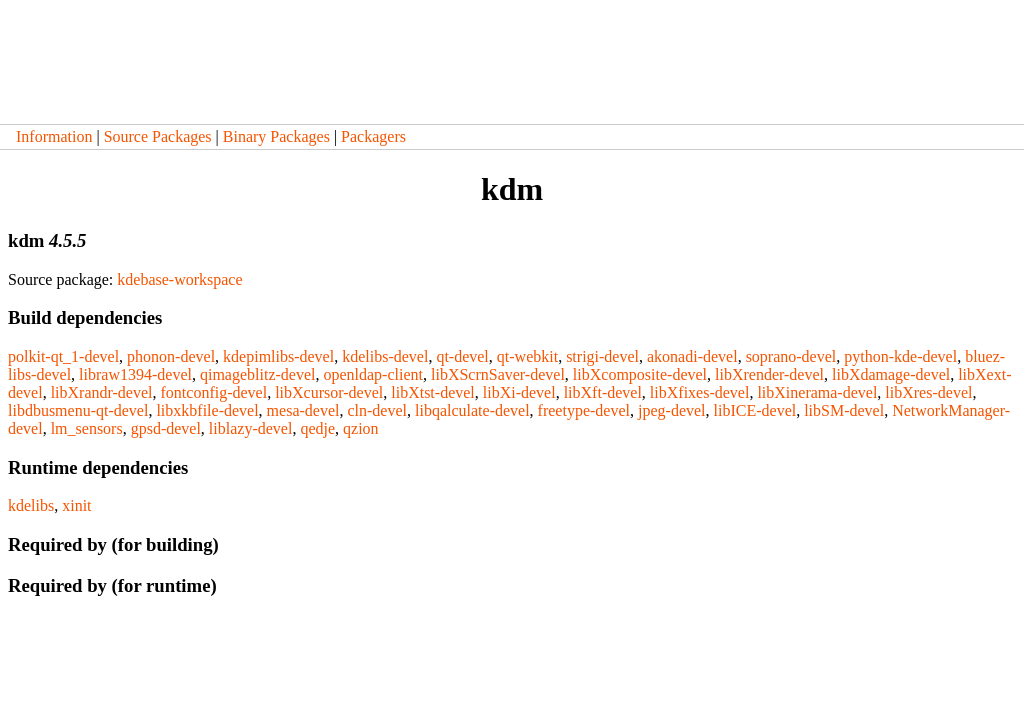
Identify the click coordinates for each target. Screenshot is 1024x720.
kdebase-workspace (179, 279)
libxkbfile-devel (207, 410)
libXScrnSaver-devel (498, 374)
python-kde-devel (900, 356)
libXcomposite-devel (640, 374)
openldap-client (373, 374)
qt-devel (462, 356)
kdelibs (31, 505)
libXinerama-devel (817, 392)
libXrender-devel (769, 374)
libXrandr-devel (102, 392)
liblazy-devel (251, 428)
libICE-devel (755, 410)
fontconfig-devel (214, 392)
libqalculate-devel (472, 410)
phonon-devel (171, 356)
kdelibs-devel (385, 356)
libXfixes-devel (700, 392)
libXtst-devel (433, 392)
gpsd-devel (166, 428)
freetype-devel (584, 410)
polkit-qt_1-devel (63, 356)
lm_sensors (87, 428)
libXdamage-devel (891, 374)
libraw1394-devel (135, 374)
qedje (317, 428)
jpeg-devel (672, 410)
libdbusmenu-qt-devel (78, 410)
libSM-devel (844, 410)
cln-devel (377, 410)
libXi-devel (519, 392)
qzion (361, 428)
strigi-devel (602, 356)
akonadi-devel (692, 356)
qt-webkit (527, 356)
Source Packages (158, 136)
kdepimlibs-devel (278, 356)
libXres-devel (928, 392)
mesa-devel (303, 410)
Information (54, 136)
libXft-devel (603, 392)
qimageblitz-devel (258, 374)
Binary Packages (276, 136)
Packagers (373, 136)
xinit (76, 505)
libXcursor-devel (329, 392)
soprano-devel (791, 356)
